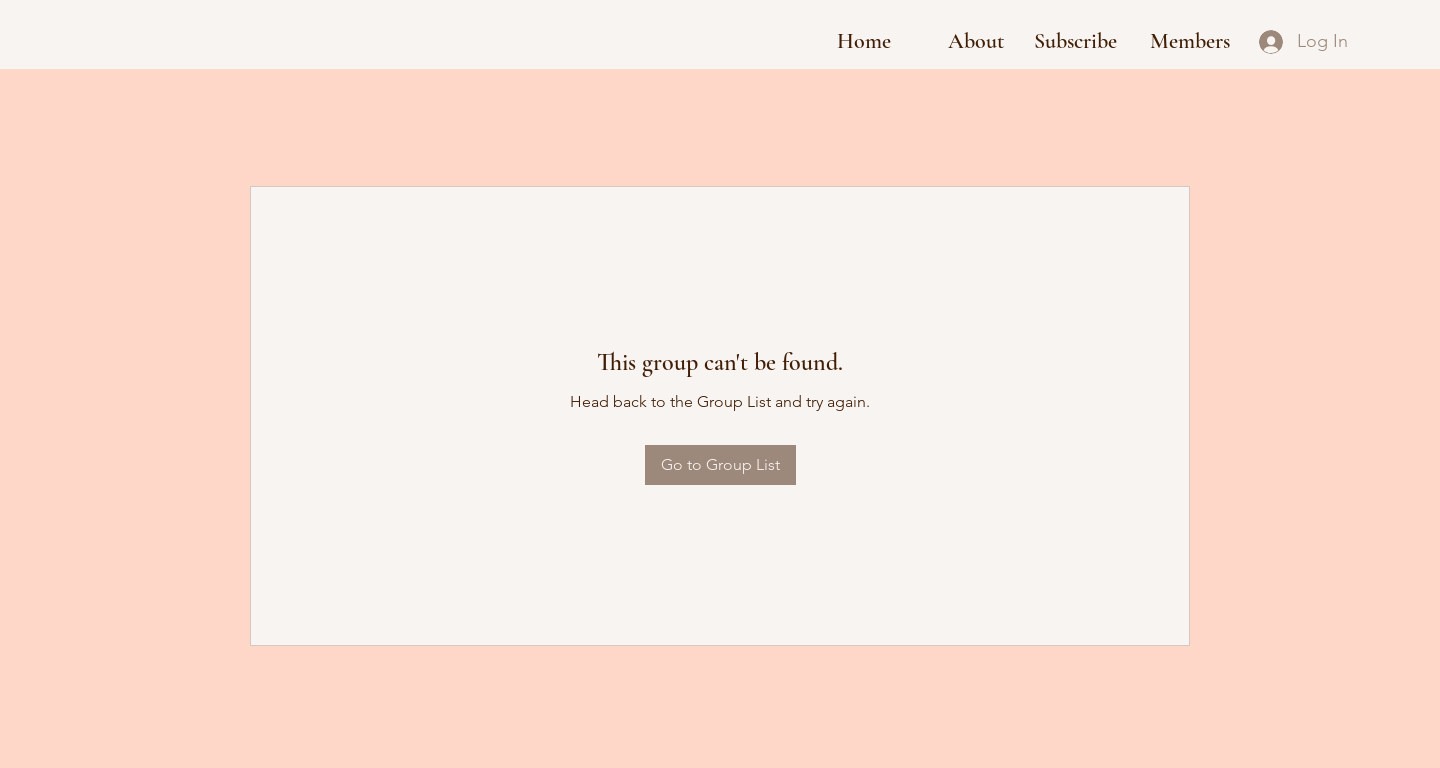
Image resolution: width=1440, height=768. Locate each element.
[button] (1075, 41)
